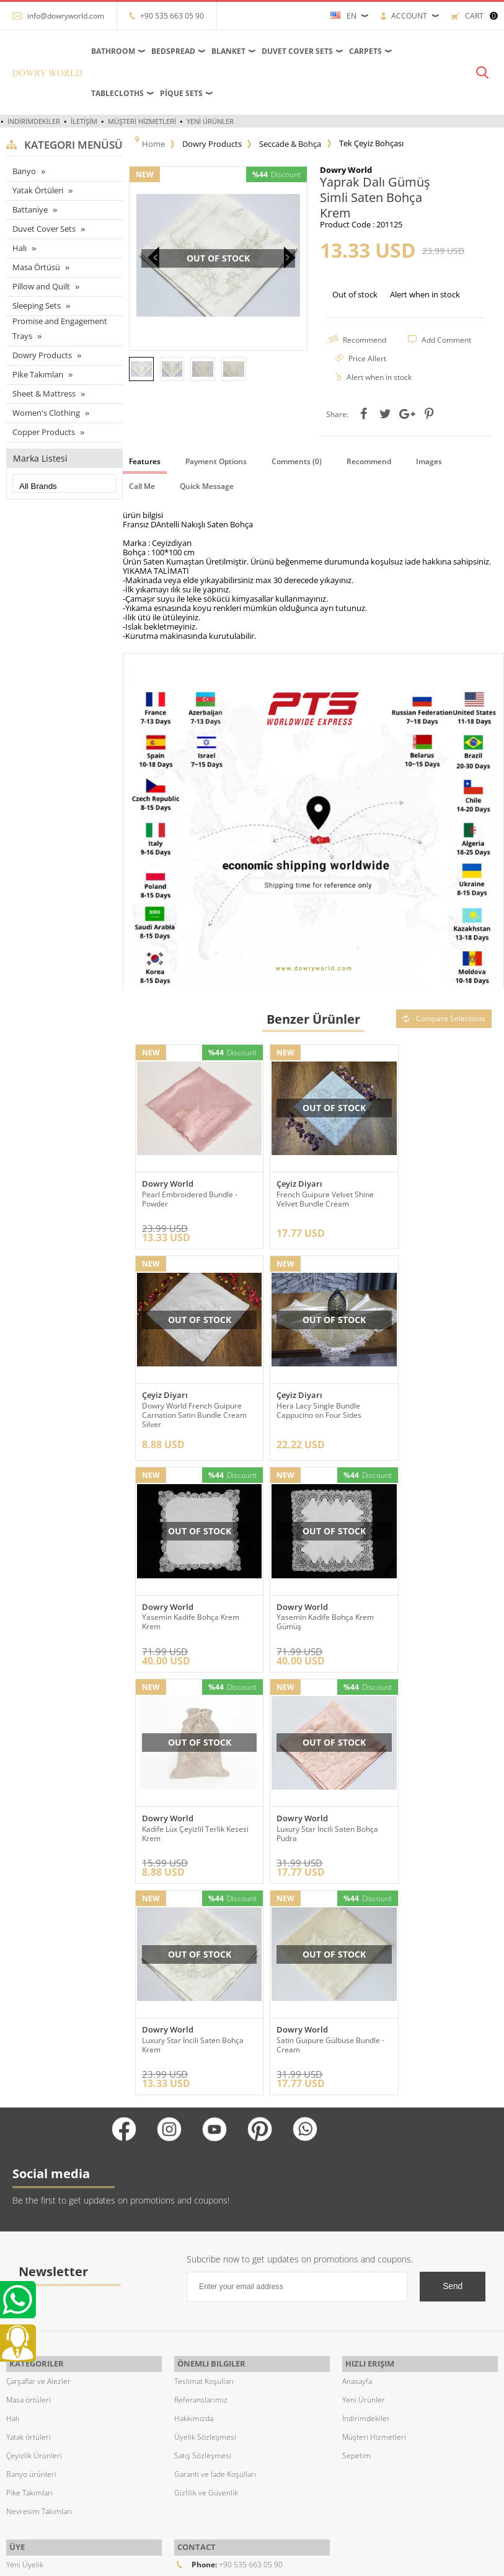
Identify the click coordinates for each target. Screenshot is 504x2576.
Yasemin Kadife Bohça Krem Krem (311, 1407)
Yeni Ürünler (210, 121)
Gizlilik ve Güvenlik (206, 2271)
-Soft (251, 2560)
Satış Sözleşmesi (202, 2234)
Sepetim (356, 2234)
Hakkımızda (193, 2197)
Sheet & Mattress (44, 392)
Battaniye (30, 209)
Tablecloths (117, 93)
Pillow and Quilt (41, 286)
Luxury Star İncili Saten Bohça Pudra (302, 1613)
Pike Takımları (37, 373)
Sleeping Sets (36, 305)
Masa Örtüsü (36, 267)
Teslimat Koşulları (204, 2160)
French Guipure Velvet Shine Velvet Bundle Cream (311, 1201)
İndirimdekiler (33, 121)
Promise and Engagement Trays (59, 328)
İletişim (84, 121)
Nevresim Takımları (39, 2290)
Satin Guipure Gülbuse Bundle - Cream (180, 1818)
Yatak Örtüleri (37, 190)
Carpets (365, 51)
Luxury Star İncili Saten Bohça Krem (423, 1613)
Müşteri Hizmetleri (142, 121)
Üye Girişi (23, 2358)
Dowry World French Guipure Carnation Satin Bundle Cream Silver (434, 1206)
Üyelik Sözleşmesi (205, 2215)
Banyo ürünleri (31, 2253)
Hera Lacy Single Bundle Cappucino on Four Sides (184, 1407)
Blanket (228, 51)
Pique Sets (181, 93)
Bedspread (173, 51)
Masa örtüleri (28, 2178)
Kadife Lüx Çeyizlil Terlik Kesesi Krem (183, 1613)
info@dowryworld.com (65, 16)
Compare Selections (443, 1034)
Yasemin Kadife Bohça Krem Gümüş (432, 1407)
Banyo (24, 171)
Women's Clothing (46, 412)
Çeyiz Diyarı (286, 1187)
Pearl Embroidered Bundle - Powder (189, 1201)
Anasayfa (357, 2160)
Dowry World (167, 1187)
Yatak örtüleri (28, 2215)
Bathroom (113, 51)
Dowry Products (42, 354)
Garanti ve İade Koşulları (215, 2253)
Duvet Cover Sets (297, 51)
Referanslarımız (201, 2178)
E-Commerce (286, 2560)
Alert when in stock (425, 293)
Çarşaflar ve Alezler (38, 2160)
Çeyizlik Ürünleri (34, 2234)
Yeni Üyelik (24, 2339)
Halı (19, 247)
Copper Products (43, 431)
